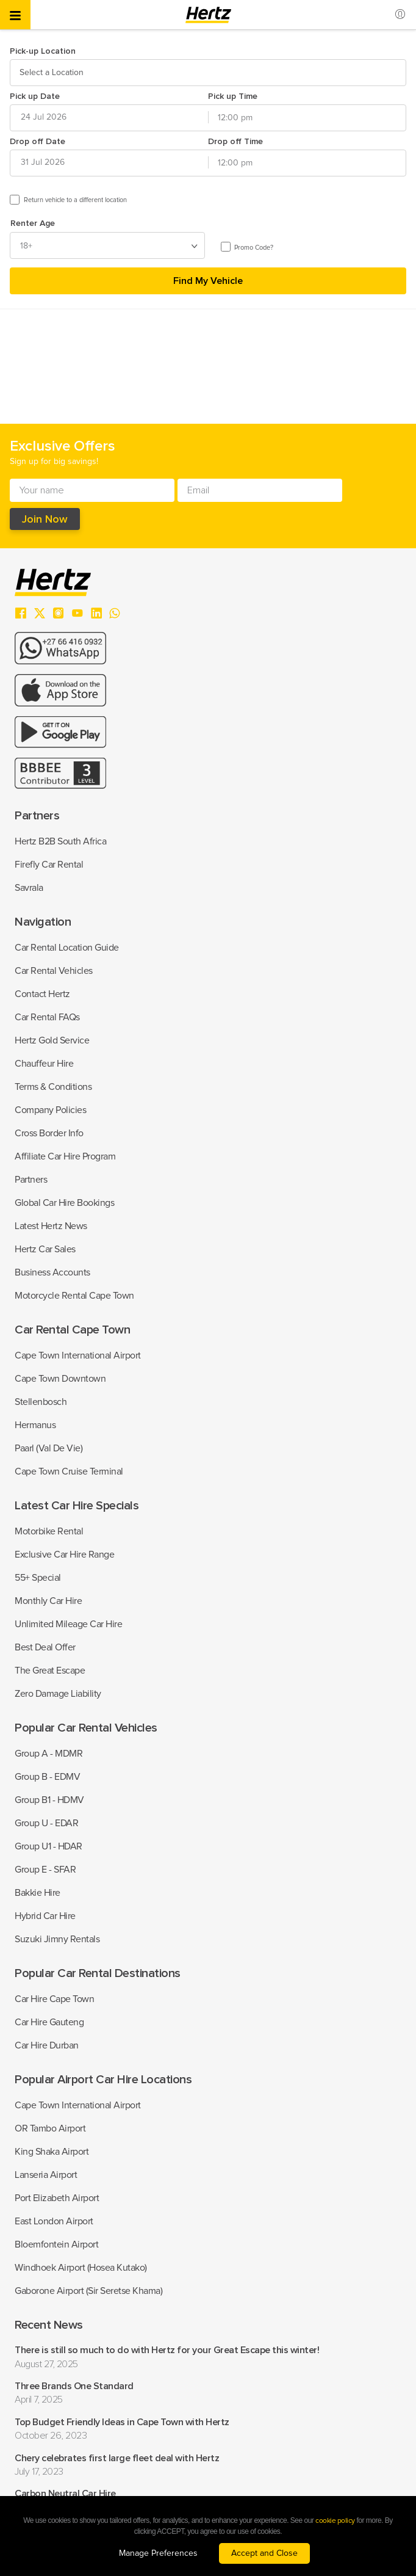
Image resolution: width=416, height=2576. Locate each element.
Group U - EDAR (46, 1823)
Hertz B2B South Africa (60, 841)
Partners (31, 1180)
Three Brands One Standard (74, 2386)
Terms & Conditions (53, 1087)
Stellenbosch (40, 1402)
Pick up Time (232, 96)
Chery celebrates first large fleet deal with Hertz (117, 2458)
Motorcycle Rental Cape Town (74, 1296)
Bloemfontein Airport (56, 2244)
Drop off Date (37, 141)
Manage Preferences (158, 2553)
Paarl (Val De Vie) (48, 1448)
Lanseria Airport (46, 2175)
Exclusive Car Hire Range (64, 1554)
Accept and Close (264, 2553)
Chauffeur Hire (44, 1063)
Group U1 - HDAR (48, 1846)
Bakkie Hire (37, 1893)
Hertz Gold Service (52, 1040)
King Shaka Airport (51, 2152)
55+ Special (38, 1578)
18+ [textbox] (26, 246)
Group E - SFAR (45, 1869)
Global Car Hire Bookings (64, 1203)
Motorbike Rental (49, 1531)
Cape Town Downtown (60, 1379)
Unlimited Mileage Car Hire (68, 1624)
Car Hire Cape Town (54, 1999)
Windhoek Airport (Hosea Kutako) (81, 2268)
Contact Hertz (42, 994)
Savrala (29, 888)
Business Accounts (52, 1272)
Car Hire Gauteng (49, 2022)
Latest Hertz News (51, 1226)
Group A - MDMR (48, 1753)
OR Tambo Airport (50, 2128)
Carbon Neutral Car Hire (65, 2493)
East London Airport (54, 2221)
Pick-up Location (43, 51)
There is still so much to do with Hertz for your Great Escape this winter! (167, 2350)
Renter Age (32, 223)
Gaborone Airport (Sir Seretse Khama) (88, 2291)
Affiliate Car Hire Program (65, 1156)
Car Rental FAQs (47, 1017)
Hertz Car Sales (45, 1249)
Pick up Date (35, 96)
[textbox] (53, 72)
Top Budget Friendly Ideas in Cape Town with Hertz (122, 2422)
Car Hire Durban (47, 2045)
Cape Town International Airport (78, 1355)
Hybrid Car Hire (45, 1916)
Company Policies (50, 1110)
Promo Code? (253, 247)
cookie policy (335, 2521)
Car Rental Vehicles (54, 971)
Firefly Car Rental (49, 864)
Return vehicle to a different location (75, 200)
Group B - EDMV (47, 1777)
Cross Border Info (49, 1133)
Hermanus (35, 1425)
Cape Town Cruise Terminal (69, 1471)
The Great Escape (50, 1670)
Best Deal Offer (45, 1647)
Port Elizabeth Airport (57, 2198)
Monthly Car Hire (48, 1601)
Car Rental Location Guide (67, 947)
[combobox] (208, 72)
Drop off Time (235, 141)
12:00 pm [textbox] (235, 118)
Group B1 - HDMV (49, 1800)
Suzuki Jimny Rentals (57, 1939)
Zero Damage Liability (58, 1694)
